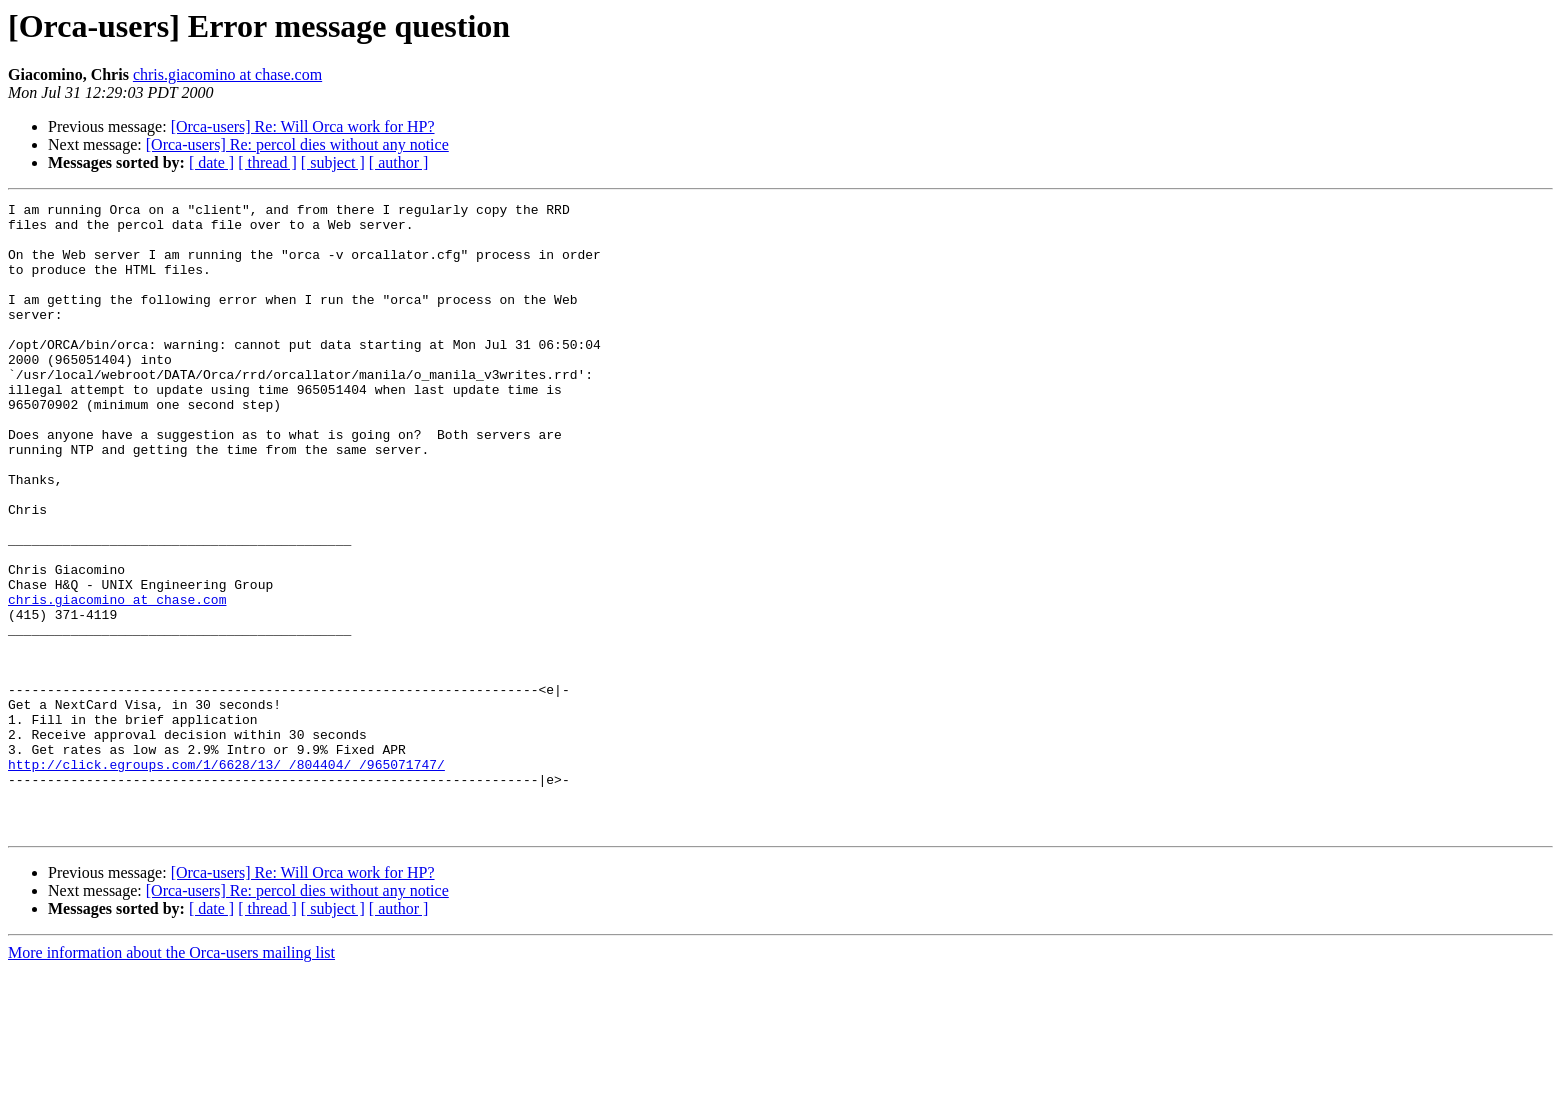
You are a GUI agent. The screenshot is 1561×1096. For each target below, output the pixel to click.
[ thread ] (267, 162)
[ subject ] (333, 162)
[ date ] (211, 162)
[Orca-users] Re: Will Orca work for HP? (303, 126)
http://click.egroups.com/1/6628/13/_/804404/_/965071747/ (226, 878)
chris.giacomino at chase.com (227, 74)
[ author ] (399, 162)
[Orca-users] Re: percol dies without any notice (297, 144)
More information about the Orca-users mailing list (171, 1078)
